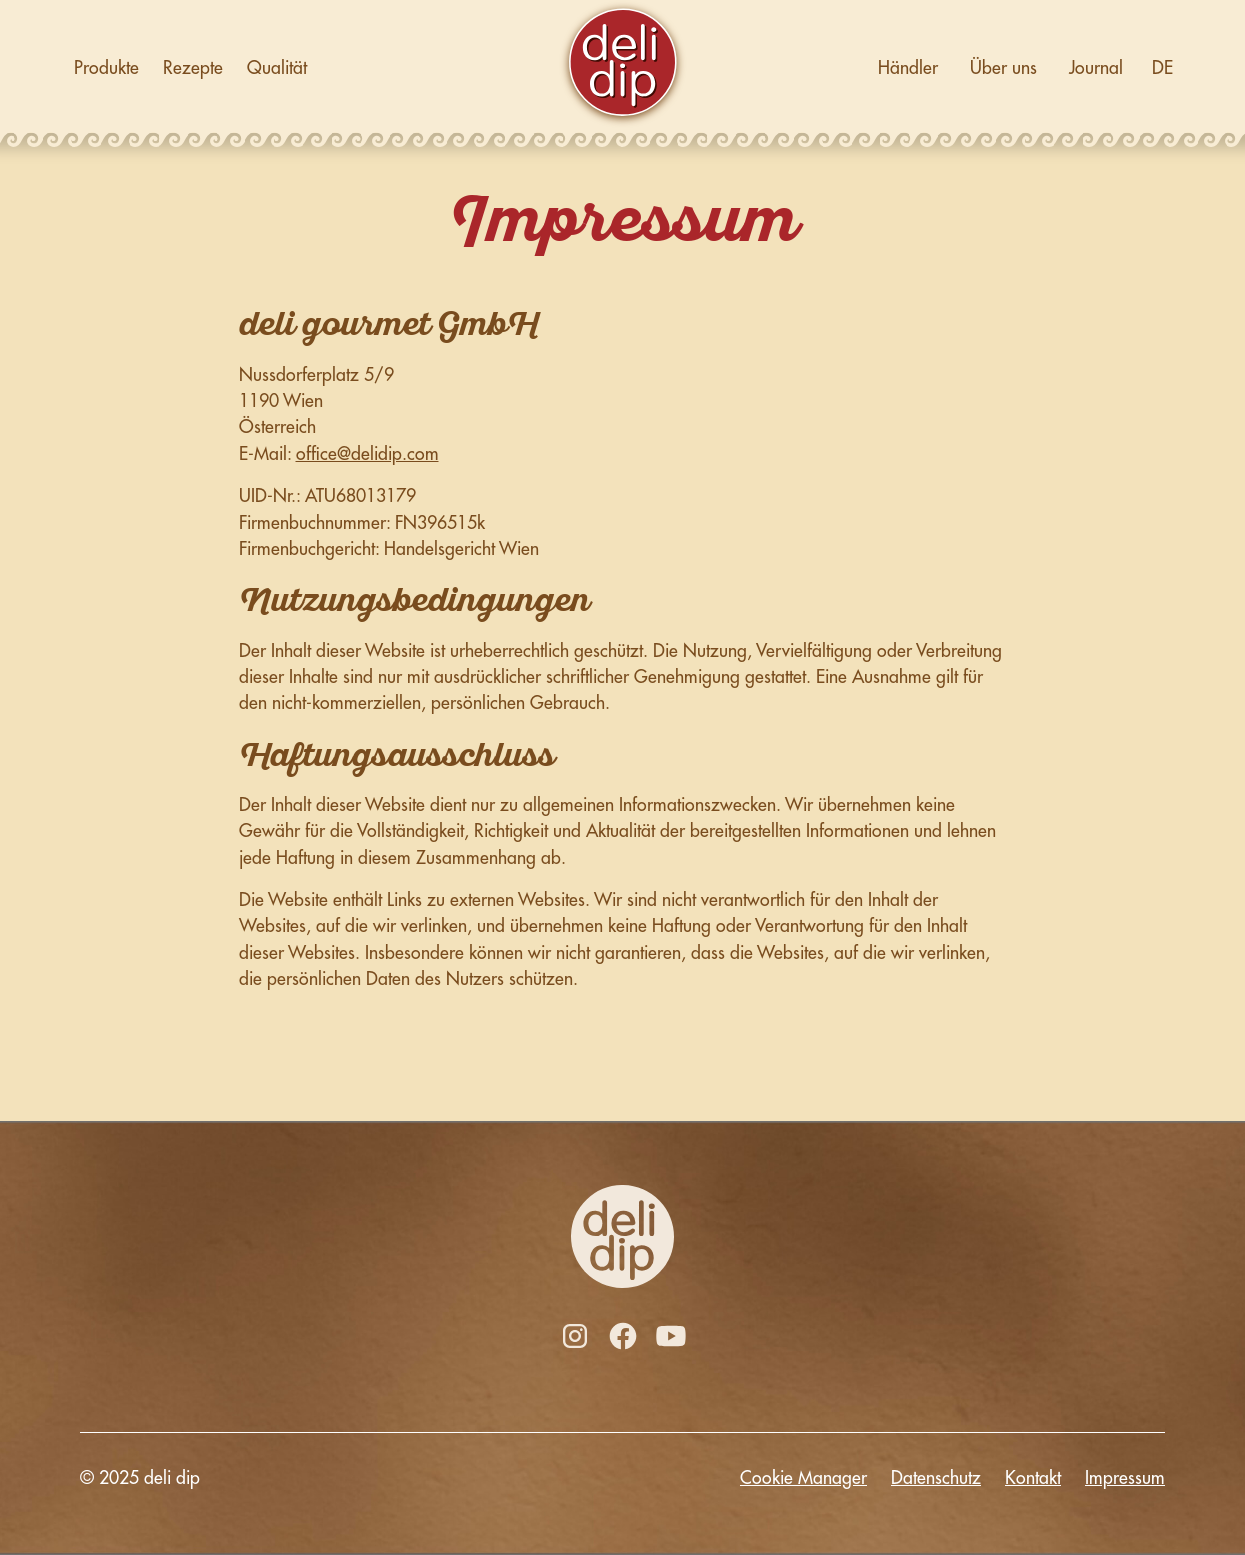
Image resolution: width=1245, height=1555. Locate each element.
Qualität (277, 68)
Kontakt (1033, 1478)
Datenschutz (936, 1478)
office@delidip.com (367, 454)
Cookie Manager (803, 1478)
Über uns (1003, 68)
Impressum (1125, 1478)
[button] (1163, 68)
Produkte (106, 68)
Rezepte (193, 68)
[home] (623, 68)
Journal (1096, 68)
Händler (908, 68)
